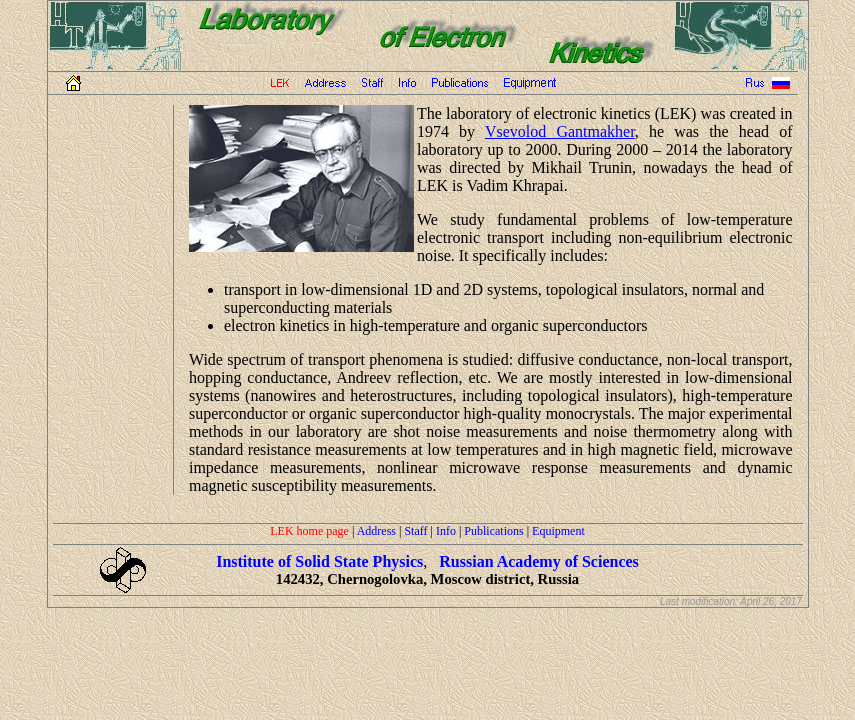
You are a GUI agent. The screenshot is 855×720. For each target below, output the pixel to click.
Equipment (558, 531)
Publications (493, 531)
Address (376, 531)
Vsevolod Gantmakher (560, 131)
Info (446, 531)
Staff (415, 531)
